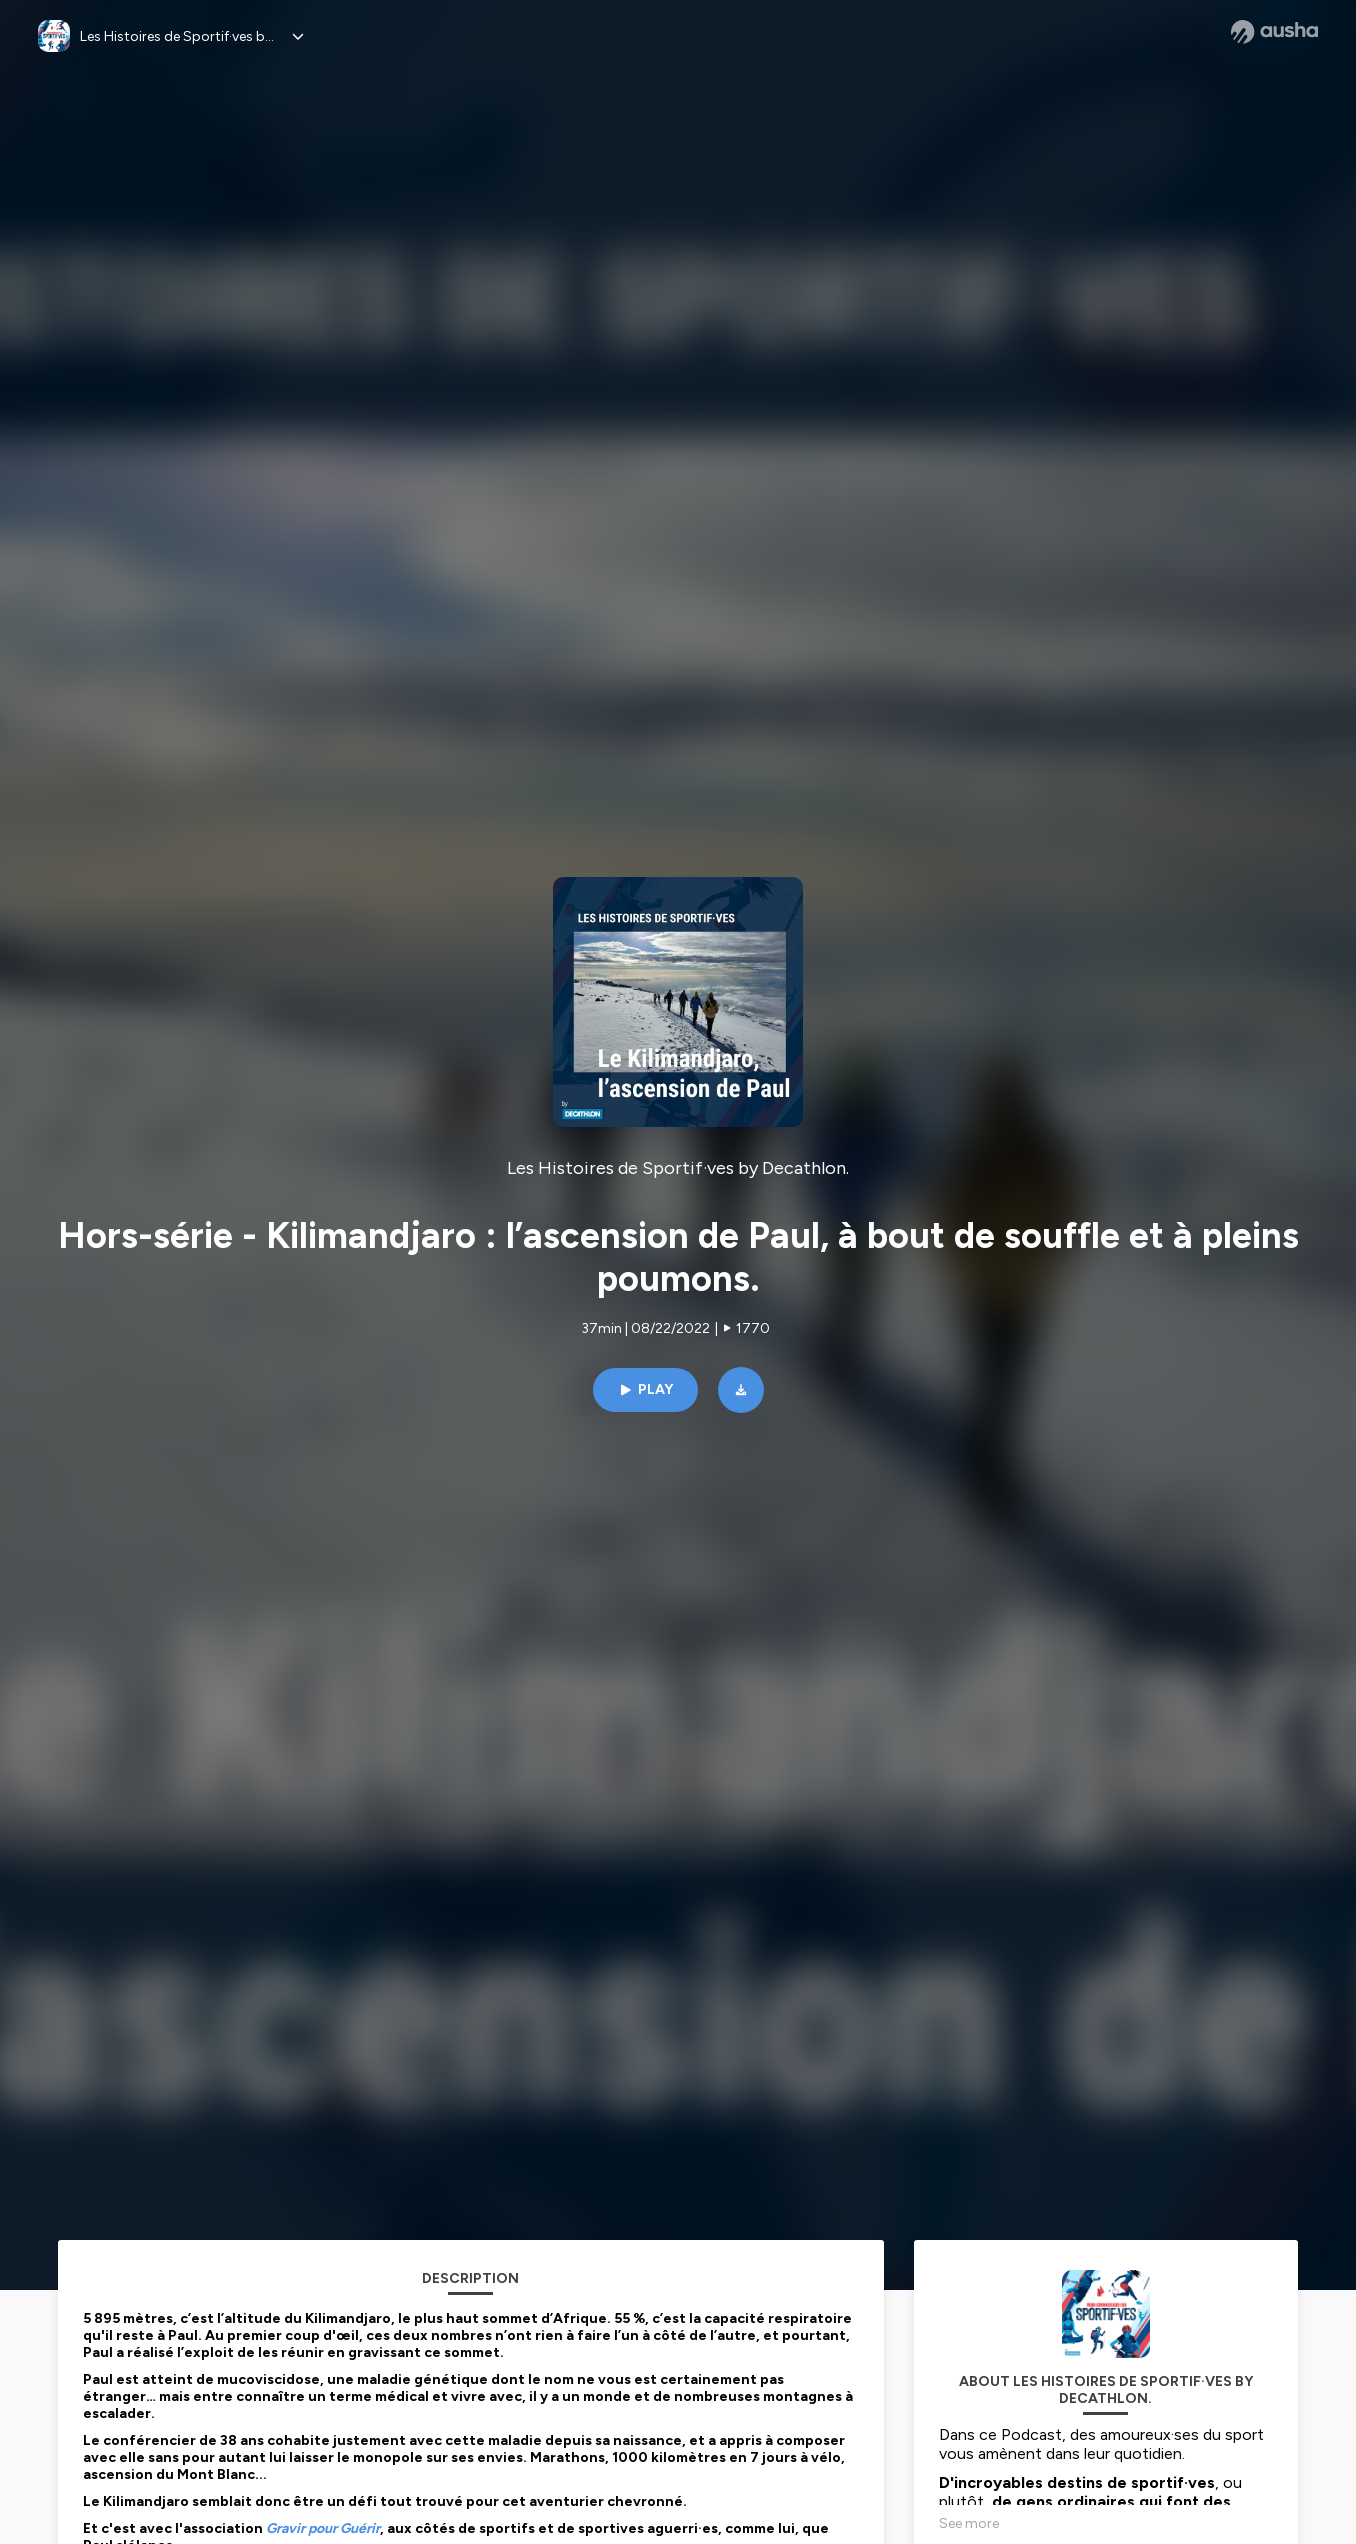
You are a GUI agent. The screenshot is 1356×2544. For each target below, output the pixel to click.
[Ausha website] (1274, 32)
